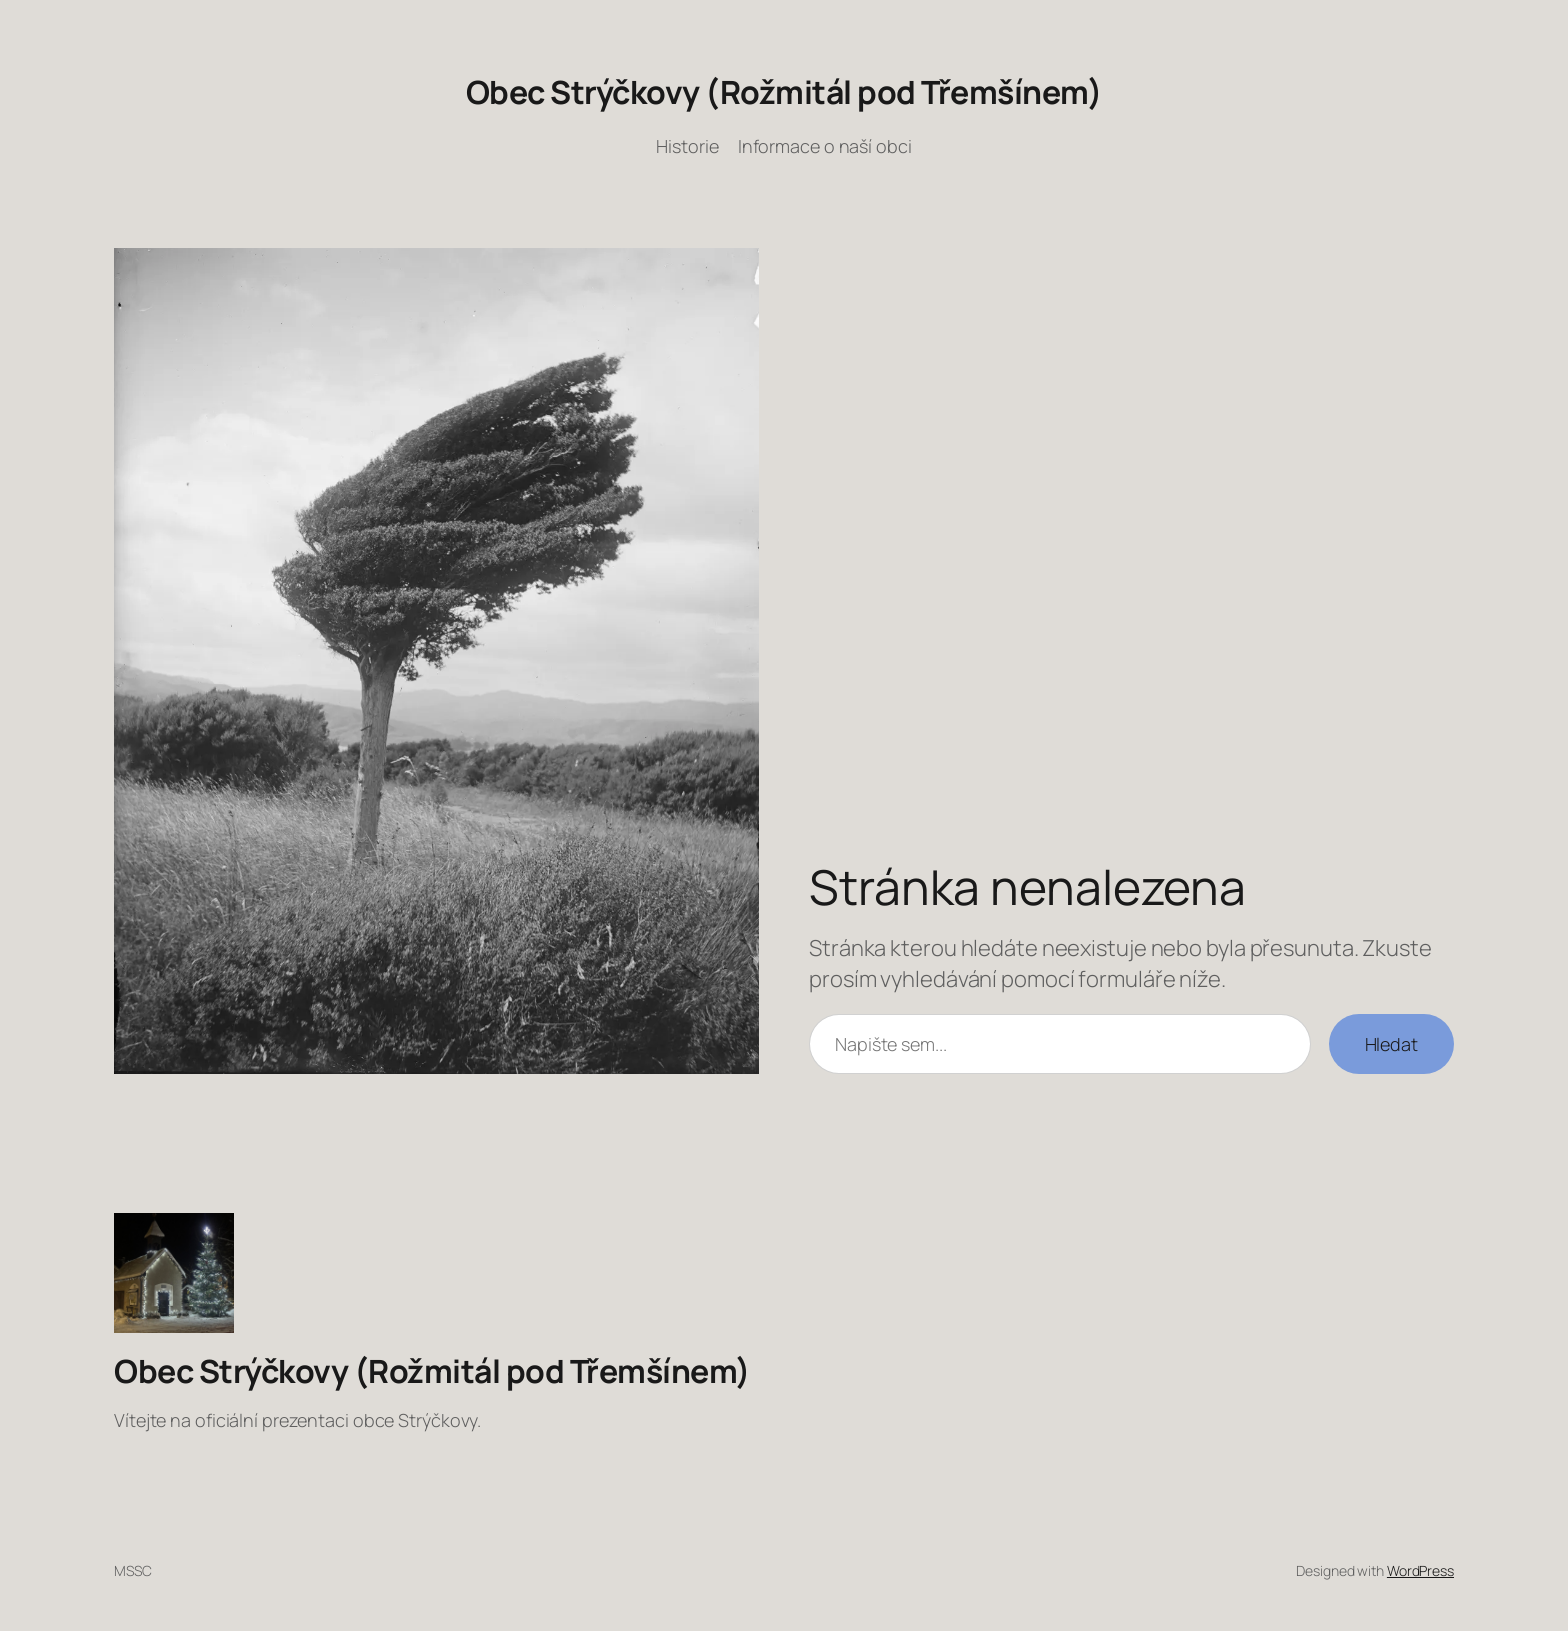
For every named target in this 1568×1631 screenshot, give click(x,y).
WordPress (1420, 1570)
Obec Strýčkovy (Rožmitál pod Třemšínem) (784, 92)
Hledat (1391, 1044)
